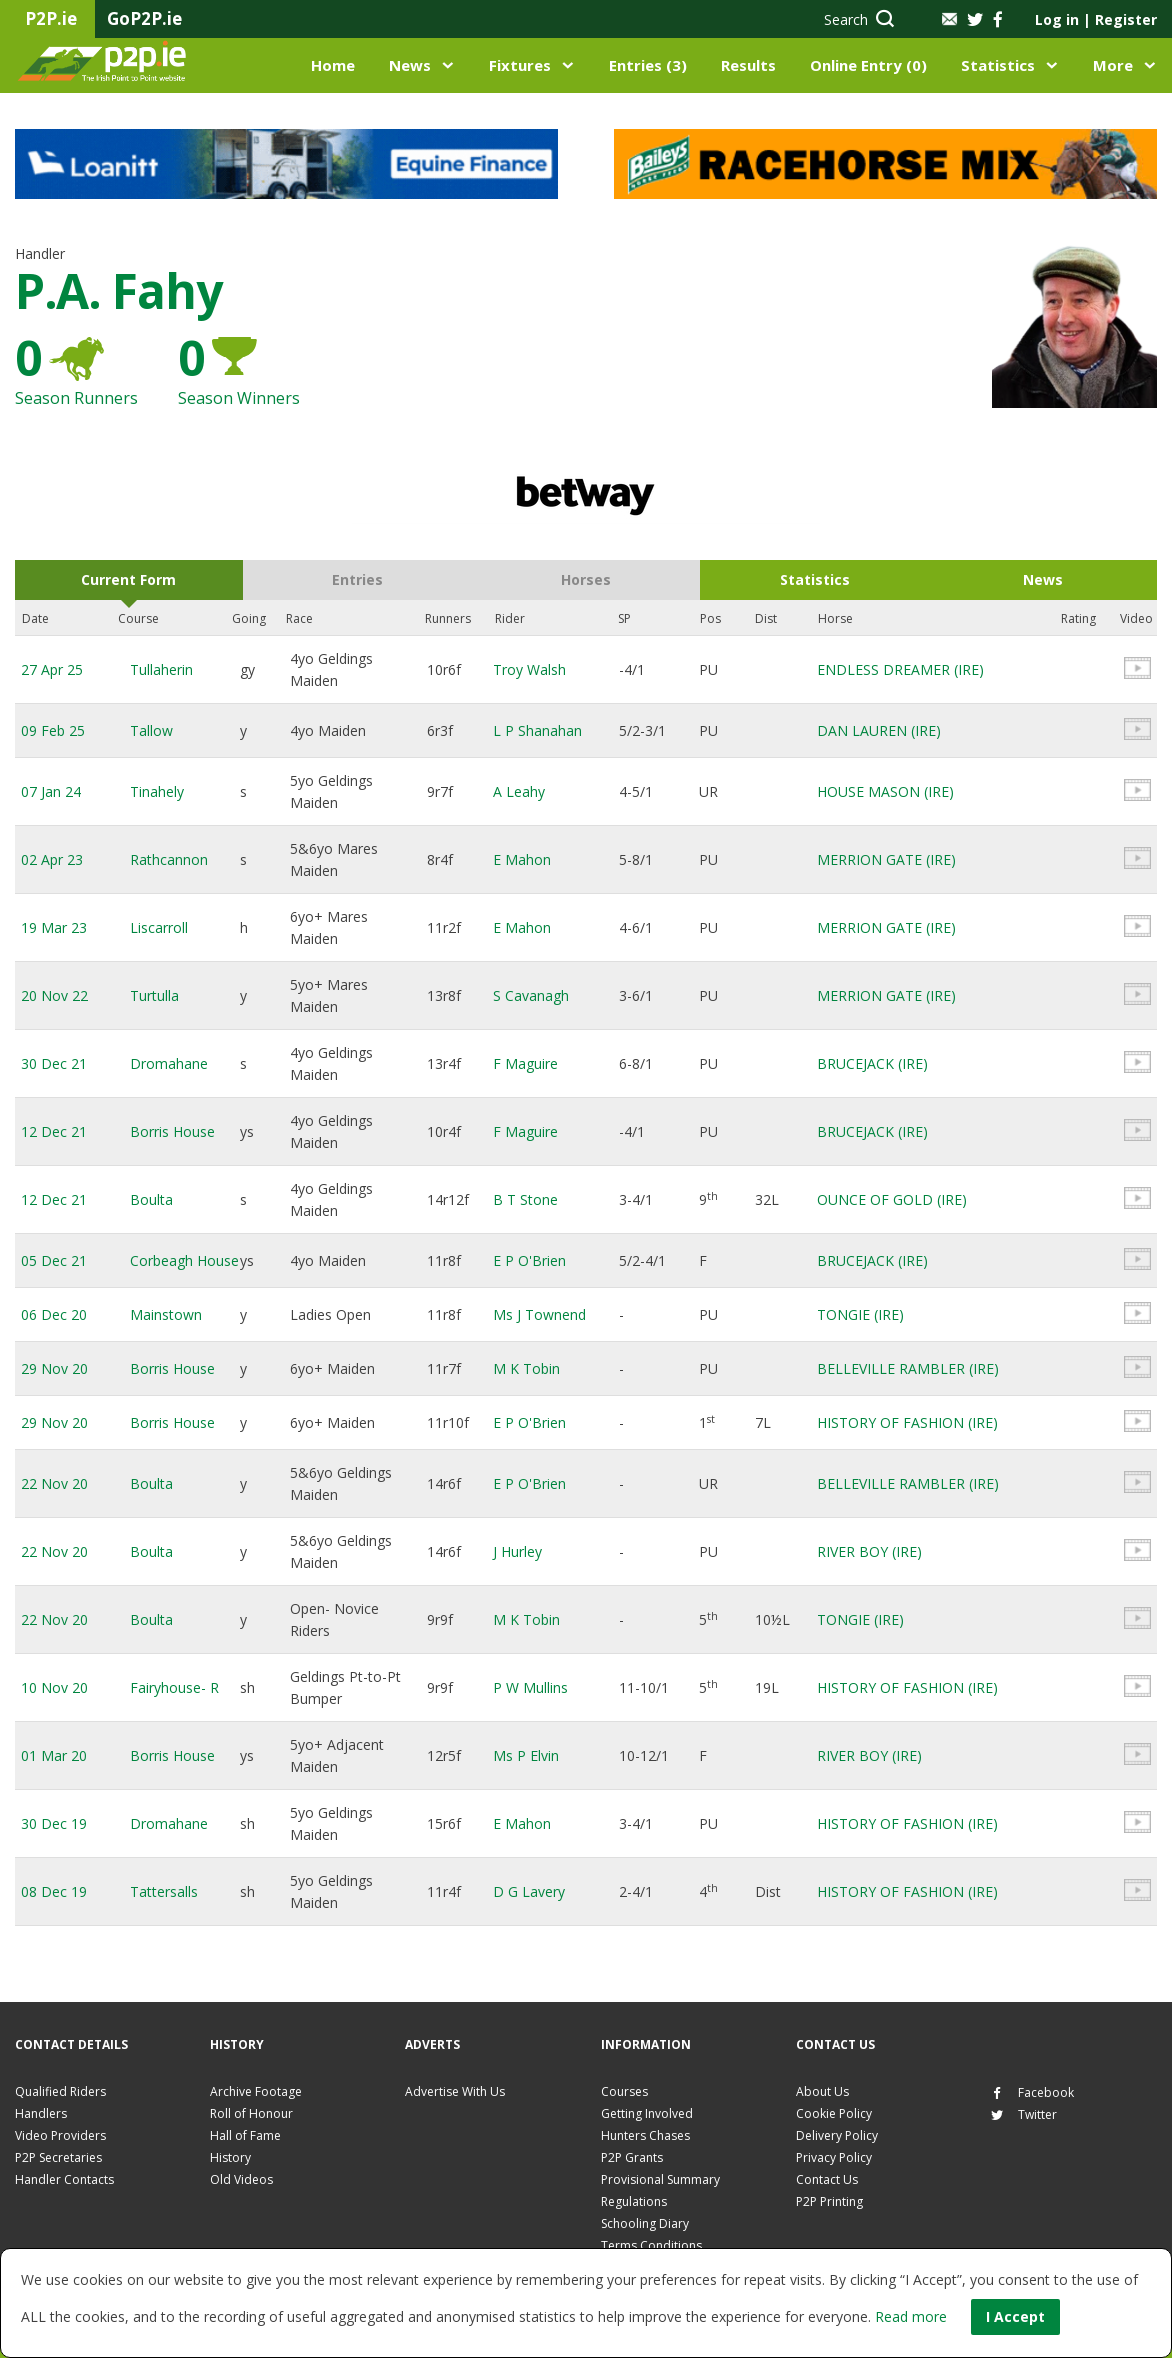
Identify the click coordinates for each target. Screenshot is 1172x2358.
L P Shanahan (537, 730)
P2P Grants (632, 2157)
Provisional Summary (660, 2179)
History (230, 2157)
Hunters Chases (645, 2135)
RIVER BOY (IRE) (869, 1551)
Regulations (634, 2201)
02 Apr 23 (52, 859)
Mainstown (166, 1314)
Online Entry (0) (868, 65)
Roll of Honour (251, 2113)
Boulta (151, 1199)
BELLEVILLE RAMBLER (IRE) (908, 1368)
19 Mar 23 (54, 927)
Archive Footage (256, 2091)
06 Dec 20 (54, 1314)
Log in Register (1096, 19)
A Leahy (519, 791)
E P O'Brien (529, 1260)
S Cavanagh (531, 995)
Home (333, 65)
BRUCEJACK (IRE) (872, 1063)
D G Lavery (529, 1891)
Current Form (128, 579)
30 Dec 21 (54, 1063)
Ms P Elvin (526, 1755)
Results (748, 65)
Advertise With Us (455, 2091)
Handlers (41, 2113)
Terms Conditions (651, 2245)
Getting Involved (647, 2113)
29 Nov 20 (54, 1368)
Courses (624, 2091)
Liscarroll (159, 927)
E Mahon (522, 859)
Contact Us (827, 2179)
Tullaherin (161, 669)
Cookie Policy (834, 2113)
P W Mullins (530, 1687)
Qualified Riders (60, 2091)
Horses (586, 579)
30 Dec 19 (54, 1823)
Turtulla (154, 995)
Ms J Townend (539, 1314)
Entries (357, 579)
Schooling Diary (645, 2223)
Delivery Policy (837, 2135)
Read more (911, 2316)
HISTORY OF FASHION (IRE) (907, 1422)
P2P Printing (829, 2201)
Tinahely (157, 791)
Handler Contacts (64, 2179)
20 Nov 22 (54, 995)
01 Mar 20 (54, 1755)
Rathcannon (169, 859)
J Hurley (517, 1551)
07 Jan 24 (51, 791)
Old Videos (241, 2179)
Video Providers (60, 2135)
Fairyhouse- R (174, 1687)
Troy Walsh (529, 669)
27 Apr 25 (52, 669)
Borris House (172, 1131)
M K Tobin (526, 1368)
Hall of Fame (245, 2135)
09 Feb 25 (53, 730)
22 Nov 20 (54, 1483)
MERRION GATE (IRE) (886, 859)
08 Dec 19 (54, 1891)
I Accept (1015, 2316)
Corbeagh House (184, 1260)
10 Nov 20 (54, 1687)
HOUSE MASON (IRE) (885, 791)
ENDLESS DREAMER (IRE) (900, 669)
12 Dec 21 (54, 1131)
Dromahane (169, 1063)
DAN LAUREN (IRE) (879, 730)
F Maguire (525, 1063)
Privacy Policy (834, 2157)
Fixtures (520, 65)
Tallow (151, 730)
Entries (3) (648, 65)
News (410, 65)
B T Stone (525, 1199)
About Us (822, 2091)
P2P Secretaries (58, 2157)
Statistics (998, 65)
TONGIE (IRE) (860, 1314)
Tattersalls (164, 1891)
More (1113, 65)
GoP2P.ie (144, 18)
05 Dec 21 (54, 1260)
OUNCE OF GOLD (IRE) (892, 1199)
